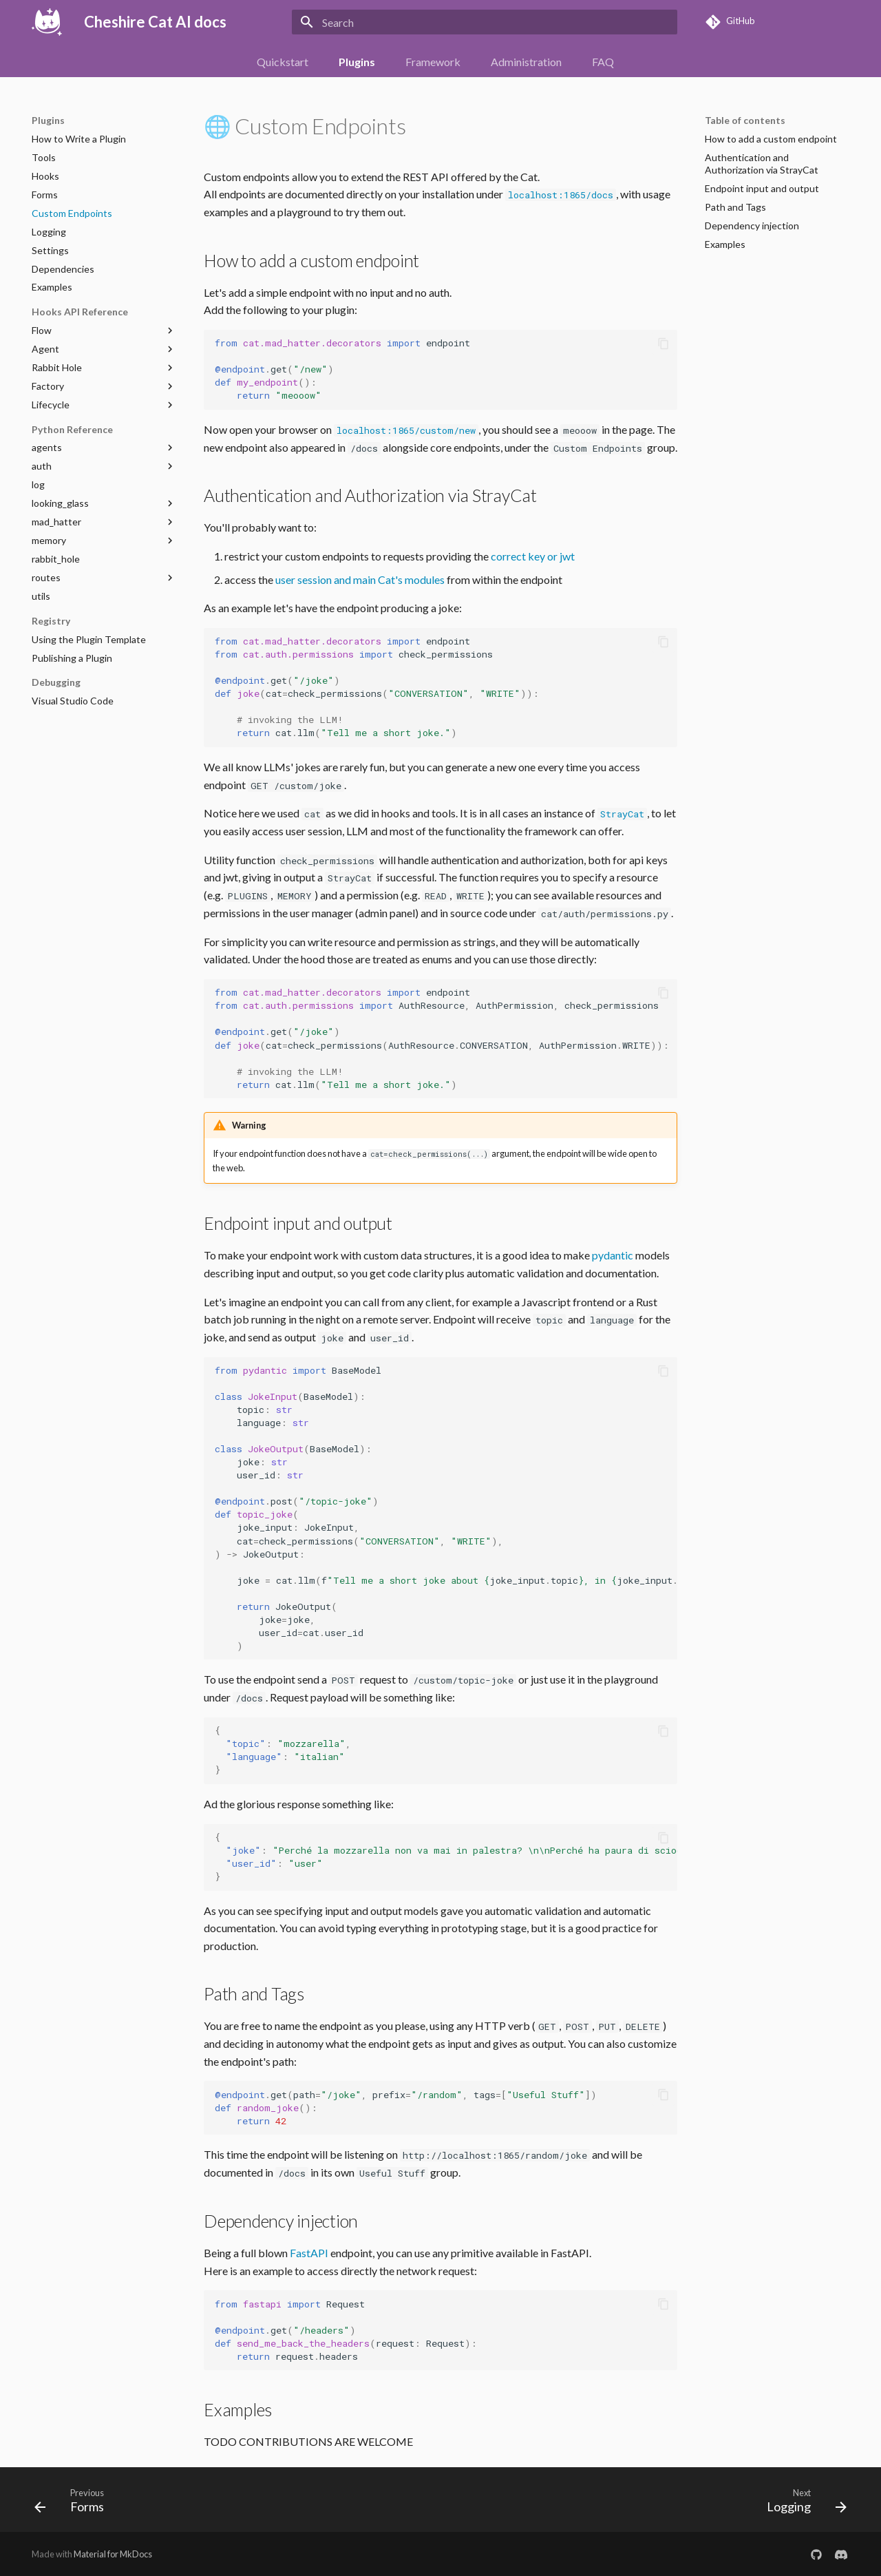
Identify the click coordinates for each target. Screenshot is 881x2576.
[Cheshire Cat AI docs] (46, 22)
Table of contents (745, 120)
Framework (432, 61)
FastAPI (309, 2252)
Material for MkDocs (113, 2553)
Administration (526, 61)
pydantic (612, 1254)
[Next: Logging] (802, 2504)
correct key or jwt (533, 556)
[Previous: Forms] (73, 2504)
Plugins (357, 61)
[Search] (484, 22)
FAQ (603, 61)
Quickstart (282, 61)
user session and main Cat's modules (360, 579)
